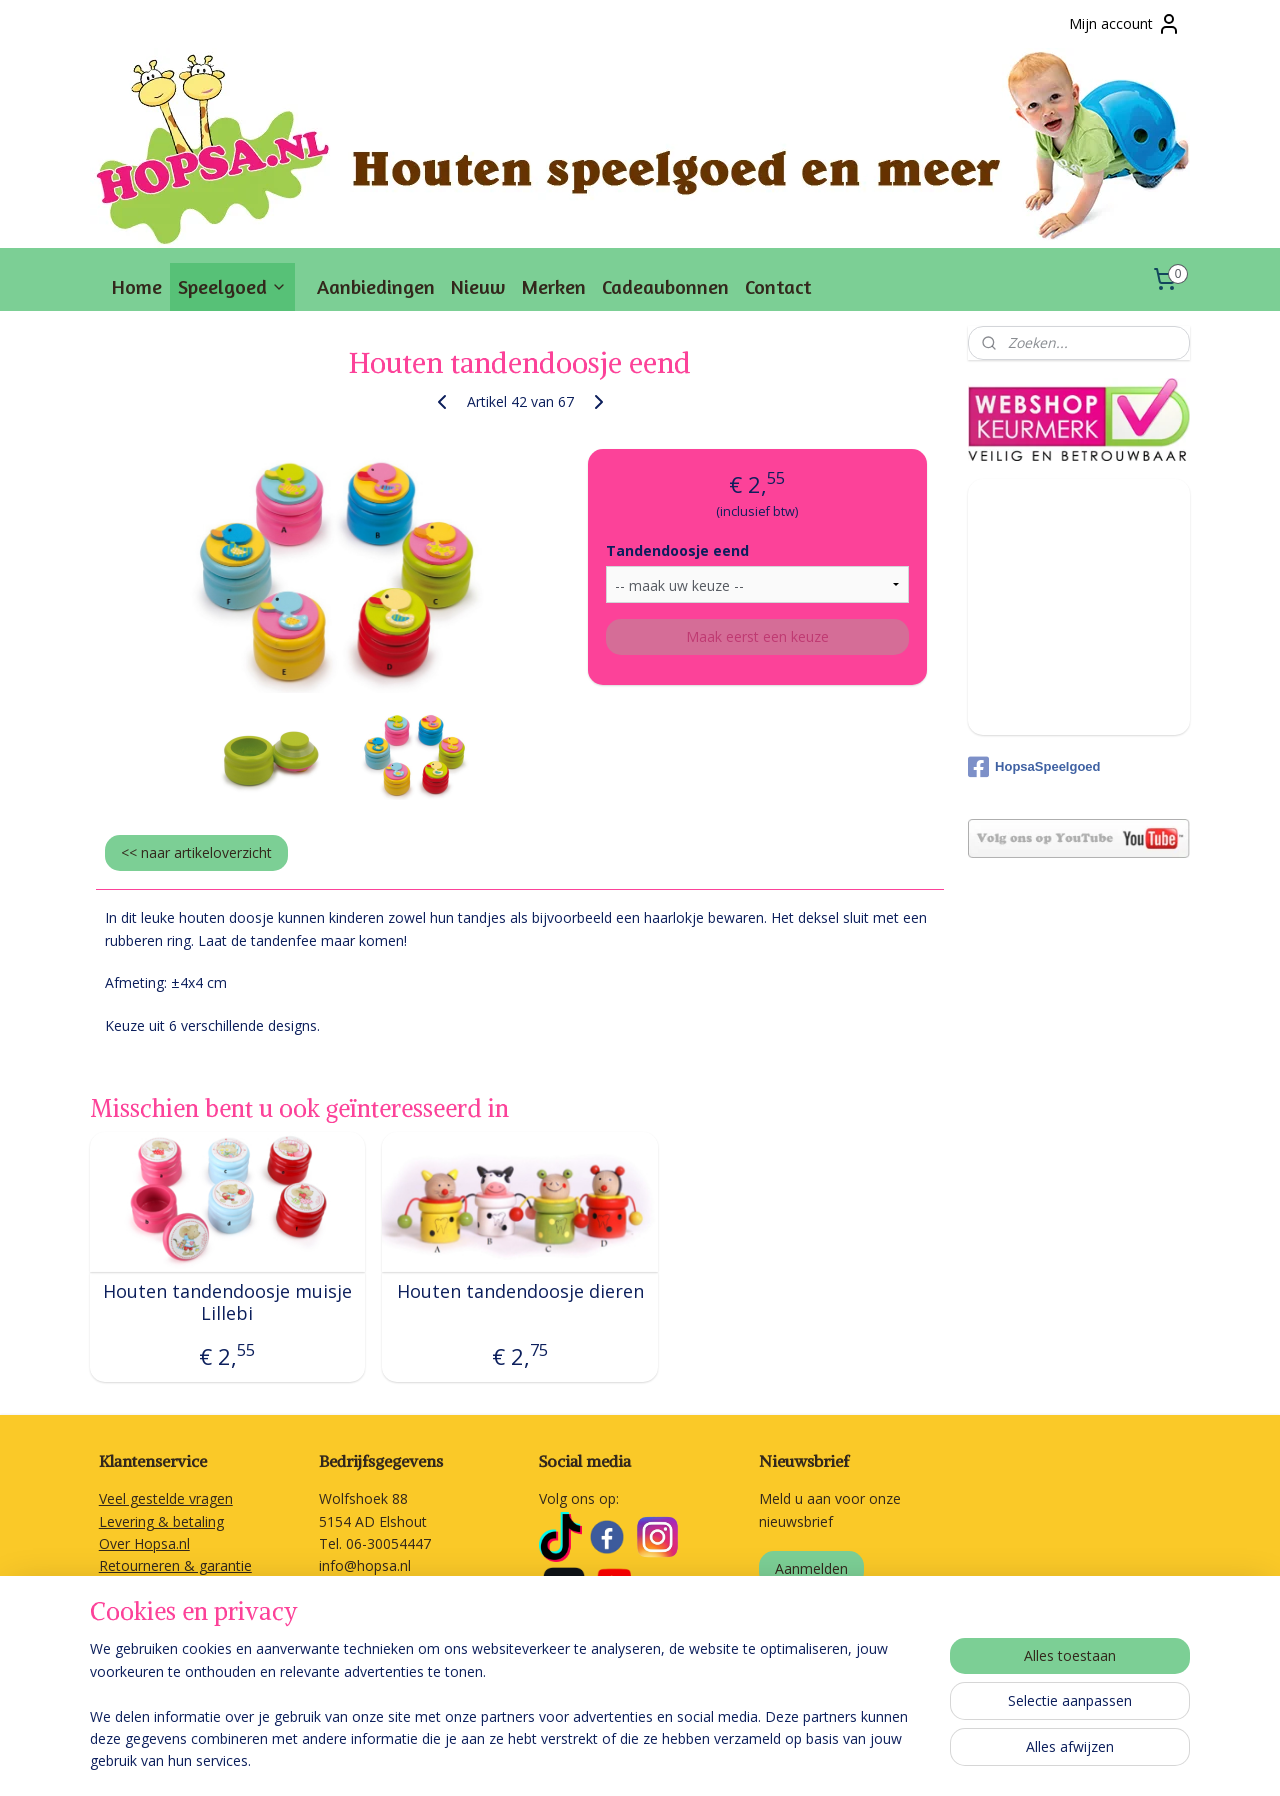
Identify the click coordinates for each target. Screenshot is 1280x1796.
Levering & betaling (161, 1521)
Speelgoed (232, 286)
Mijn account (1125, 24)
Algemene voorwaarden (176, 1610)
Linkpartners (139, 1655)
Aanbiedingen (376, 286)
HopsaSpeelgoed (1034, 767)
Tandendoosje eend (677, 550)
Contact (778, 286)
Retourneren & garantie (175, 1565)
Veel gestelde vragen (166, 1498)
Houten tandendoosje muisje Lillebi (227, 1302)
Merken (553, 286)
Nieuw (478, 286)
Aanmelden (811, 1568)
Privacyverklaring (153, 1633)
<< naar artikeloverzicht (196, 852)
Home (137, 286)
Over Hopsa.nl (144, 1543)
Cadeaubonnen (665, 286)
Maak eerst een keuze (757, 636)
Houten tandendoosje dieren (520, 1292)
